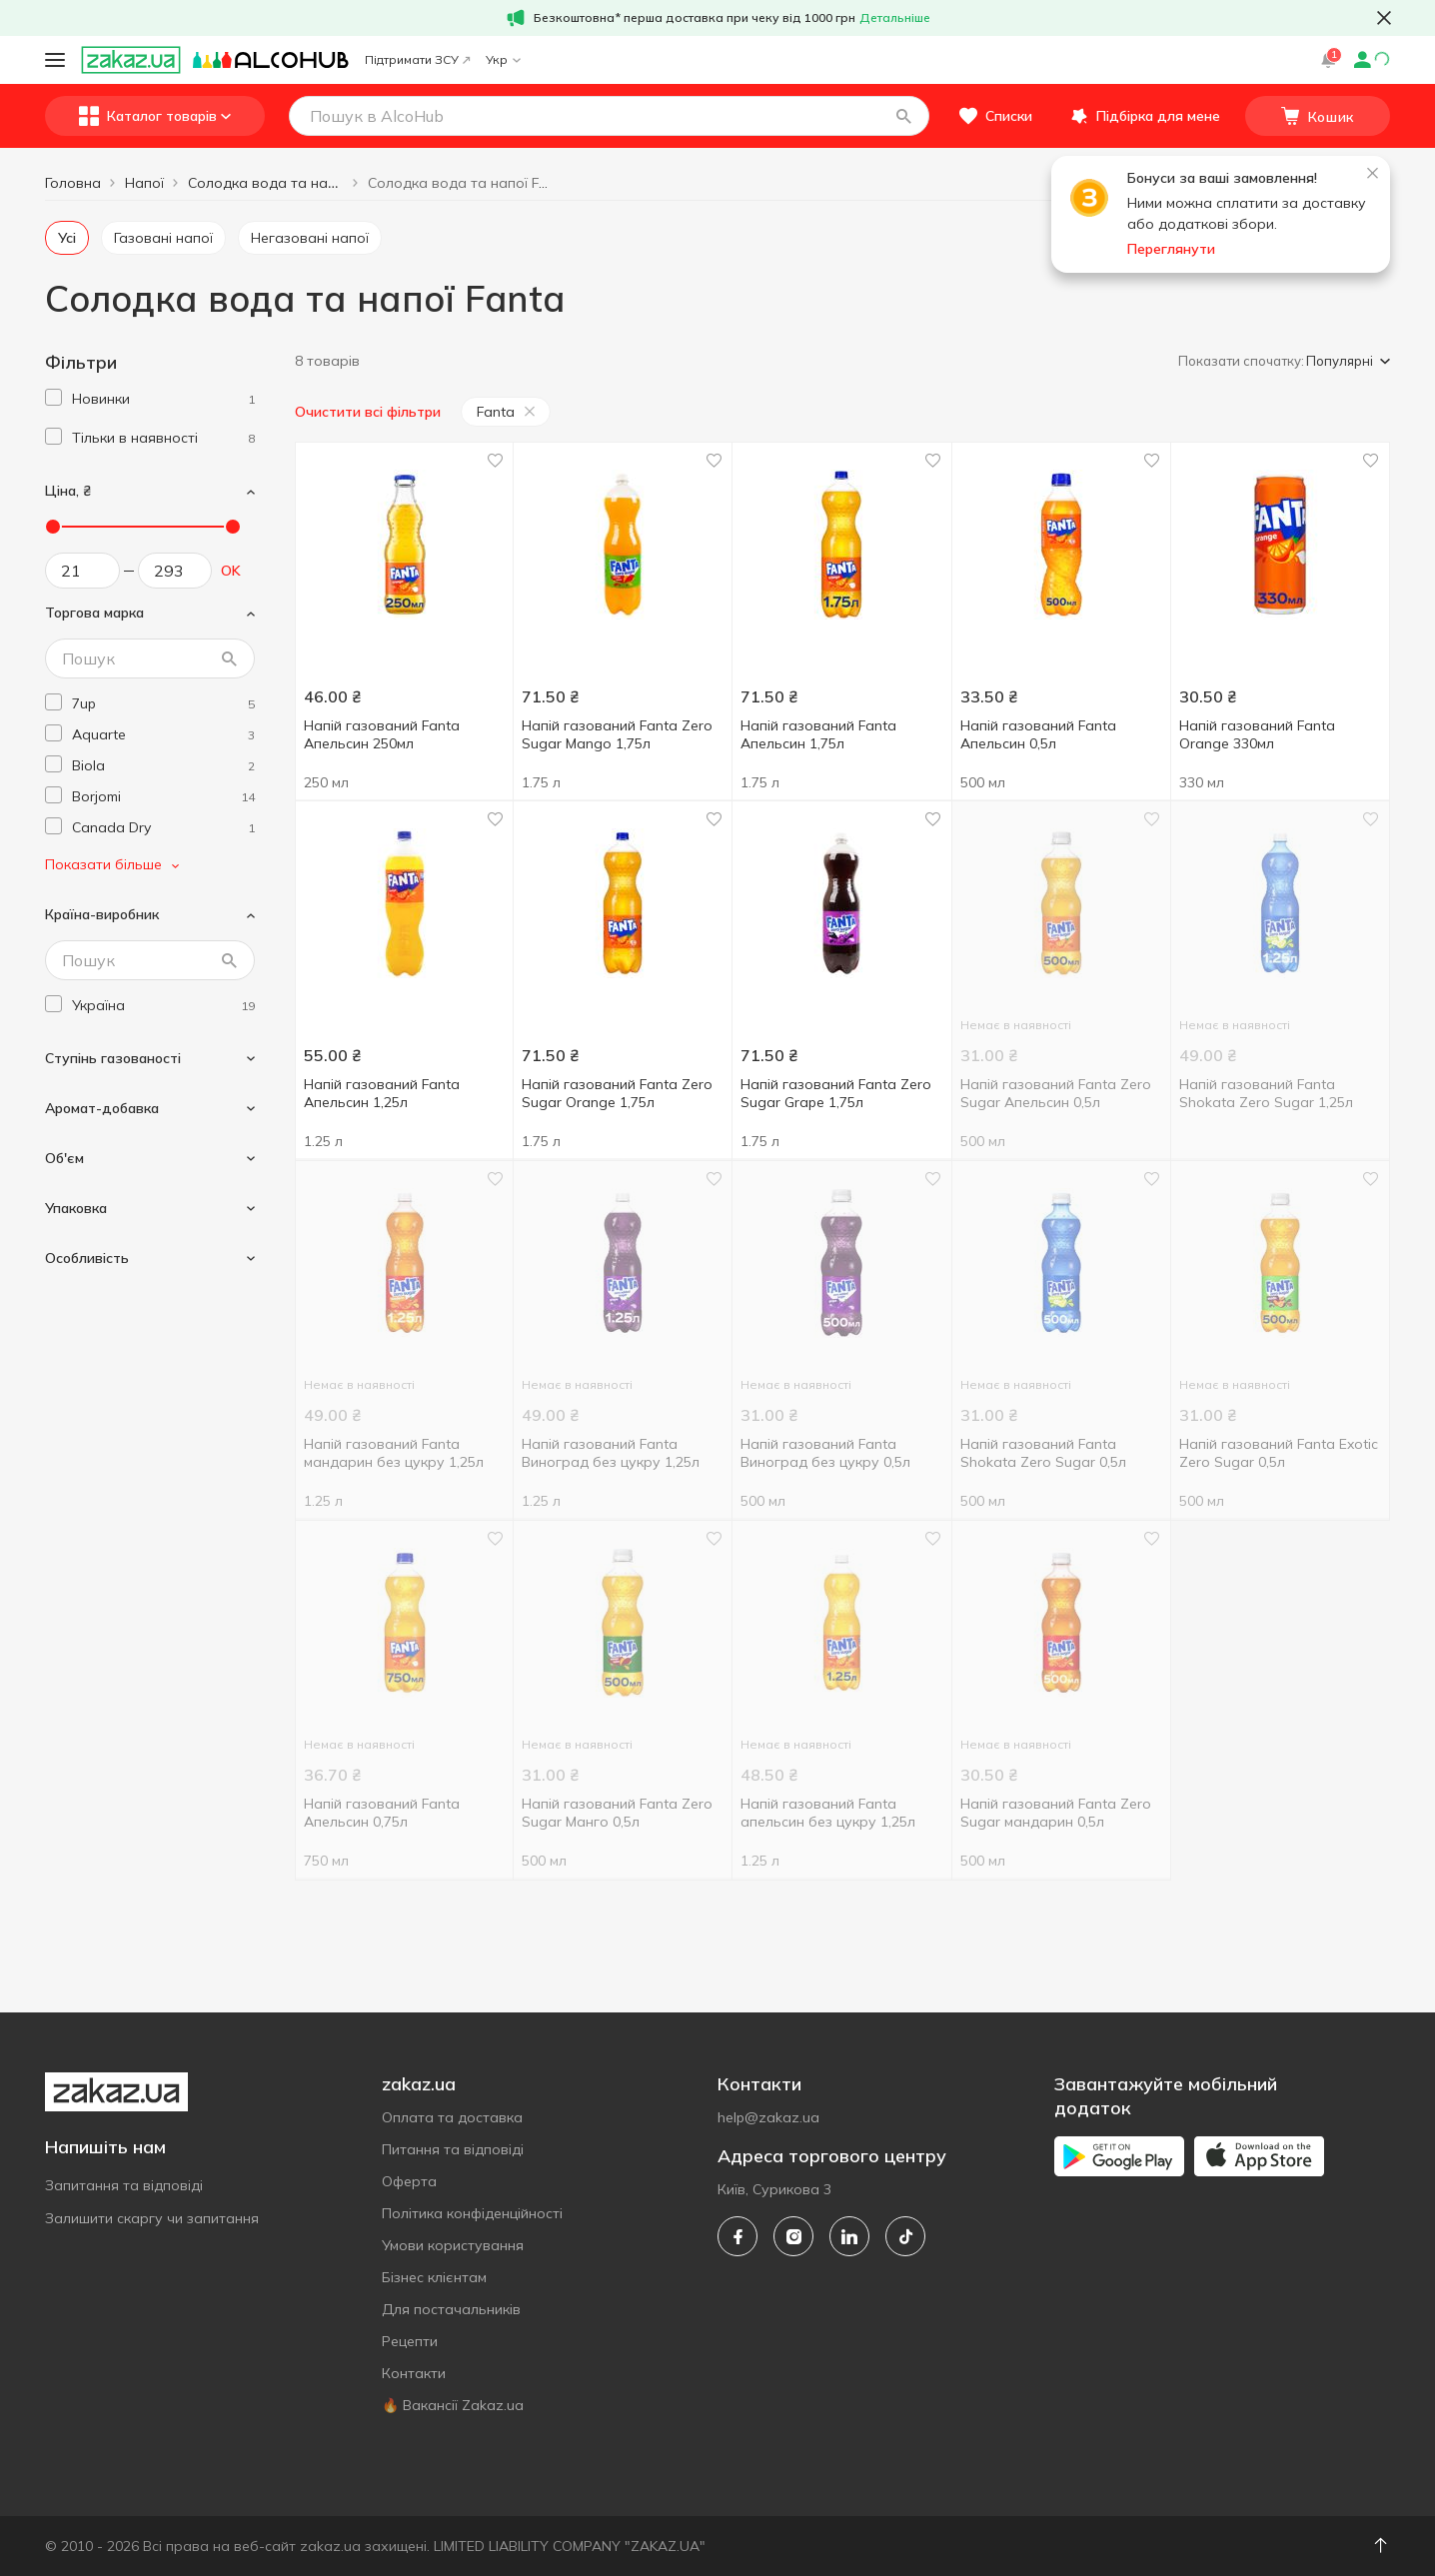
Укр (503, 59)
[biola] (163, 765)
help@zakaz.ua (768, 2117)
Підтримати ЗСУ (417, 59)
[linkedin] (849, 2236)
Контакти (414, 2373)
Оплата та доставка (452, 2117)
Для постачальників (451, 2309)
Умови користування (453, 2245)
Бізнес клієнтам (434, 2277)
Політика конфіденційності (472, 2213)
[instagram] (793, 2236)
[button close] (1384, 18)
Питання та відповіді (453, 2149)
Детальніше (894, 17)
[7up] (163, 703)
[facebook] (737, 2236)
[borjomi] (163, 796)
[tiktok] (905, 2236)
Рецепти (410, 2341)
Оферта (409, 2181)
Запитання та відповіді (124, 2185)
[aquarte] (163, 734)
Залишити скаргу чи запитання (152, 2218)
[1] (163, 399)
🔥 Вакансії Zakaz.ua (453, 2405)
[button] (903, 116)
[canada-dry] (163, 827)
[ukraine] (163, 1005)
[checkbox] (53, 397)
